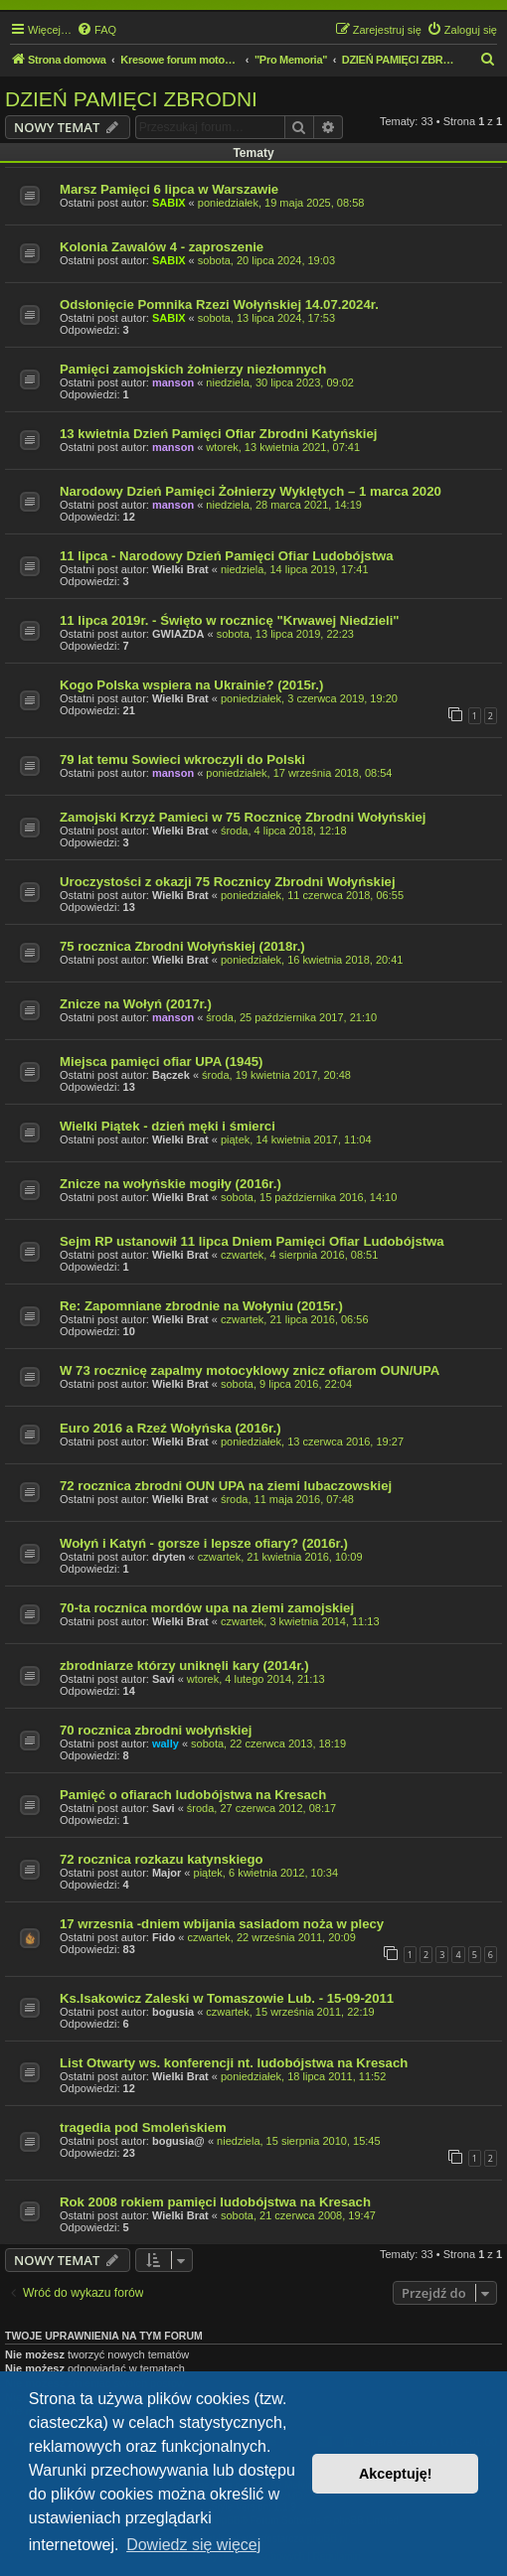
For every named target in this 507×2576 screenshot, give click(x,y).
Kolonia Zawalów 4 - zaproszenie (161, 246)
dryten (169, 1557)
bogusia (173, 2012)
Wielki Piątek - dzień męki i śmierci (167, 1126)
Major (166, 1873)
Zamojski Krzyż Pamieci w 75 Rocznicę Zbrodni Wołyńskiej (242, 817)
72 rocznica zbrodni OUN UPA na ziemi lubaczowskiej (226, 1485)
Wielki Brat (180, 569)
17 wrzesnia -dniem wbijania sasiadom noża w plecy (222, 1923)
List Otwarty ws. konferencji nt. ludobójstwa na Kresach (234, 2062)
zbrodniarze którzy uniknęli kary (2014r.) (184, 1665)
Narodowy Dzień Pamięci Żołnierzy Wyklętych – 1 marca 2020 (250, 491)
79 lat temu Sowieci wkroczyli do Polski (182, 759)
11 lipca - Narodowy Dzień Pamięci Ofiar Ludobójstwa (227, 555)
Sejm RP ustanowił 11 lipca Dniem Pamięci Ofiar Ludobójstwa (252, 1241)
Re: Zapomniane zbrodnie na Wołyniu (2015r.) (201, 1305)
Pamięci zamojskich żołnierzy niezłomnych (193, 369)
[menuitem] (96, 30)
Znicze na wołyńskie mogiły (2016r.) (170, 1183)
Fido (163, 1937)
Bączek (171, 1075)
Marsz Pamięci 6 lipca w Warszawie (169, 189)
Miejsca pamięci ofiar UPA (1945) (161, 1061)
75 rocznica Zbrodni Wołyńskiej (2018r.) (182, 946)
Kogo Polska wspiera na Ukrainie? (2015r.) (191, 685)
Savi (163, 1679)
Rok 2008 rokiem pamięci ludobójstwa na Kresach (215, 2202)
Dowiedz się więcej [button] (193, 2544)
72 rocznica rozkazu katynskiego (161, 1859)
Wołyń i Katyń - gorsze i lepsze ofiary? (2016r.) (204, 1543)
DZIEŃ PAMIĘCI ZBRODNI (131, 98)
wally (165, 1743)
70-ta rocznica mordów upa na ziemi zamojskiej (207, 1607)
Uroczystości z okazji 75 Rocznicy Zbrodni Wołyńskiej (228, 881)
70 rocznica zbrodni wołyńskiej (156, 1730)
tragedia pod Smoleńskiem (143, 2127)
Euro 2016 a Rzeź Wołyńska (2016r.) (170, 1428)
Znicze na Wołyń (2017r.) (136, 1003)
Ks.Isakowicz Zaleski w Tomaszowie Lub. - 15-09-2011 (227, 1998)
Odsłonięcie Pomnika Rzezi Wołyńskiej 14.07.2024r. (219, 304)
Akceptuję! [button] (395, 2474)
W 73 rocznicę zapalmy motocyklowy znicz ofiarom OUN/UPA (249, 1370)
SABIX (169, 203)
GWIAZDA (178, 634)
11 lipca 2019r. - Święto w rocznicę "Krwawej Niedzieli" (230, 620)
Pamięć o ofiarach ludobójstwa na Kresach (193, 1794)
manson (173, 382)
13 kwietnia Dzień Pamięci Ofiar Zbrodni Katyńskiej (219, 433)
